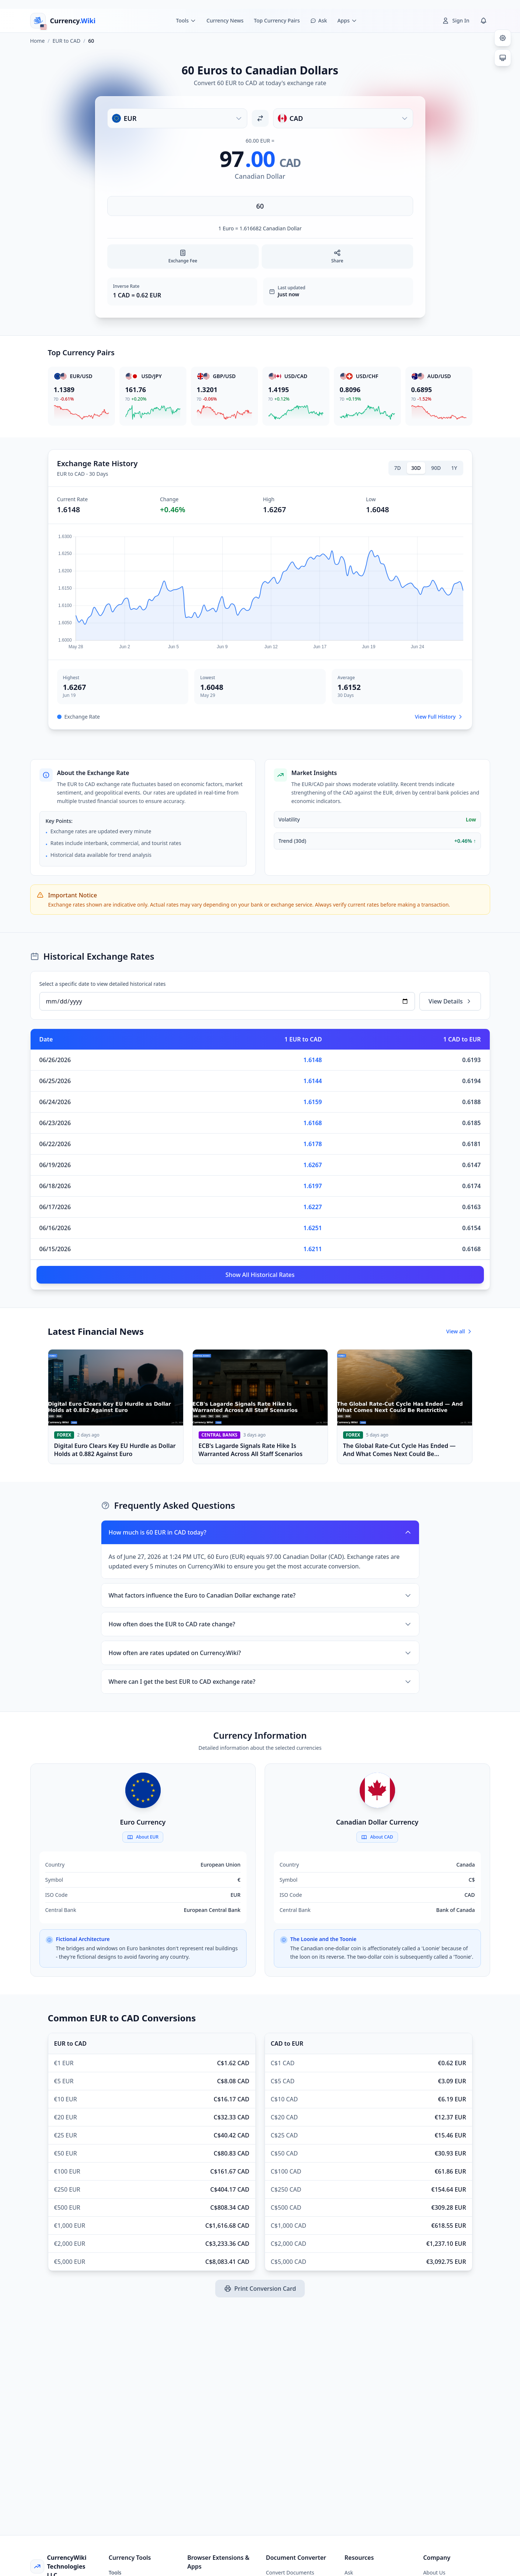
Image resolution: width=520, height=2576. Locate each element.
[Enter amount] (260, 206)
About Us (434, 2572)
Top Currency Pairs (277, 20)
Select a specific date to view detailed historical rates (102, 983)
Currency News (225, 20)
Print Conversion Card (260, 2288)
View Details (450, 1001)
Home (37, 40)
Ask (349, 2572)
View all (459, 1331)
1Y (454, 467)
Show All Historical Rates (260, 1275)
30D (416, 467)
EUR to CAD (67, 40)
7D (397, 467)
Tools (115, 2572)
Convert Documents (290, 2572)
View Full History (439, 716)
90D (436, 467)
